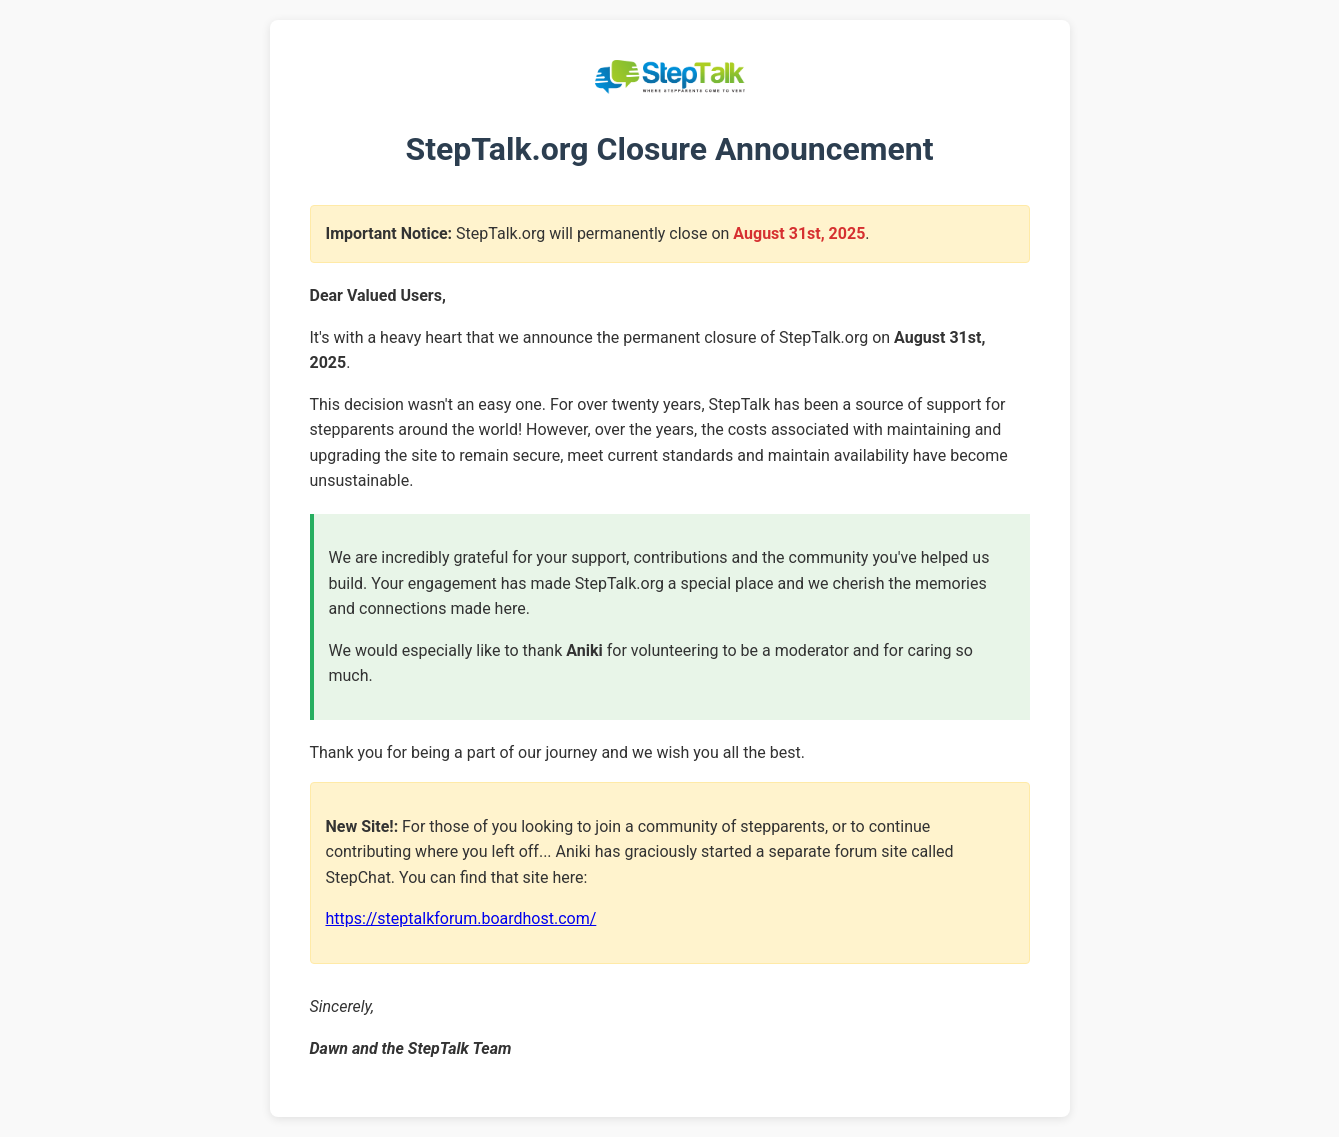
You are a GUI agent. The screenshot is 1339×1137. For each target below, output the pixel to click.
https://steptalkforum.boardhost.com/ (461, 918)
